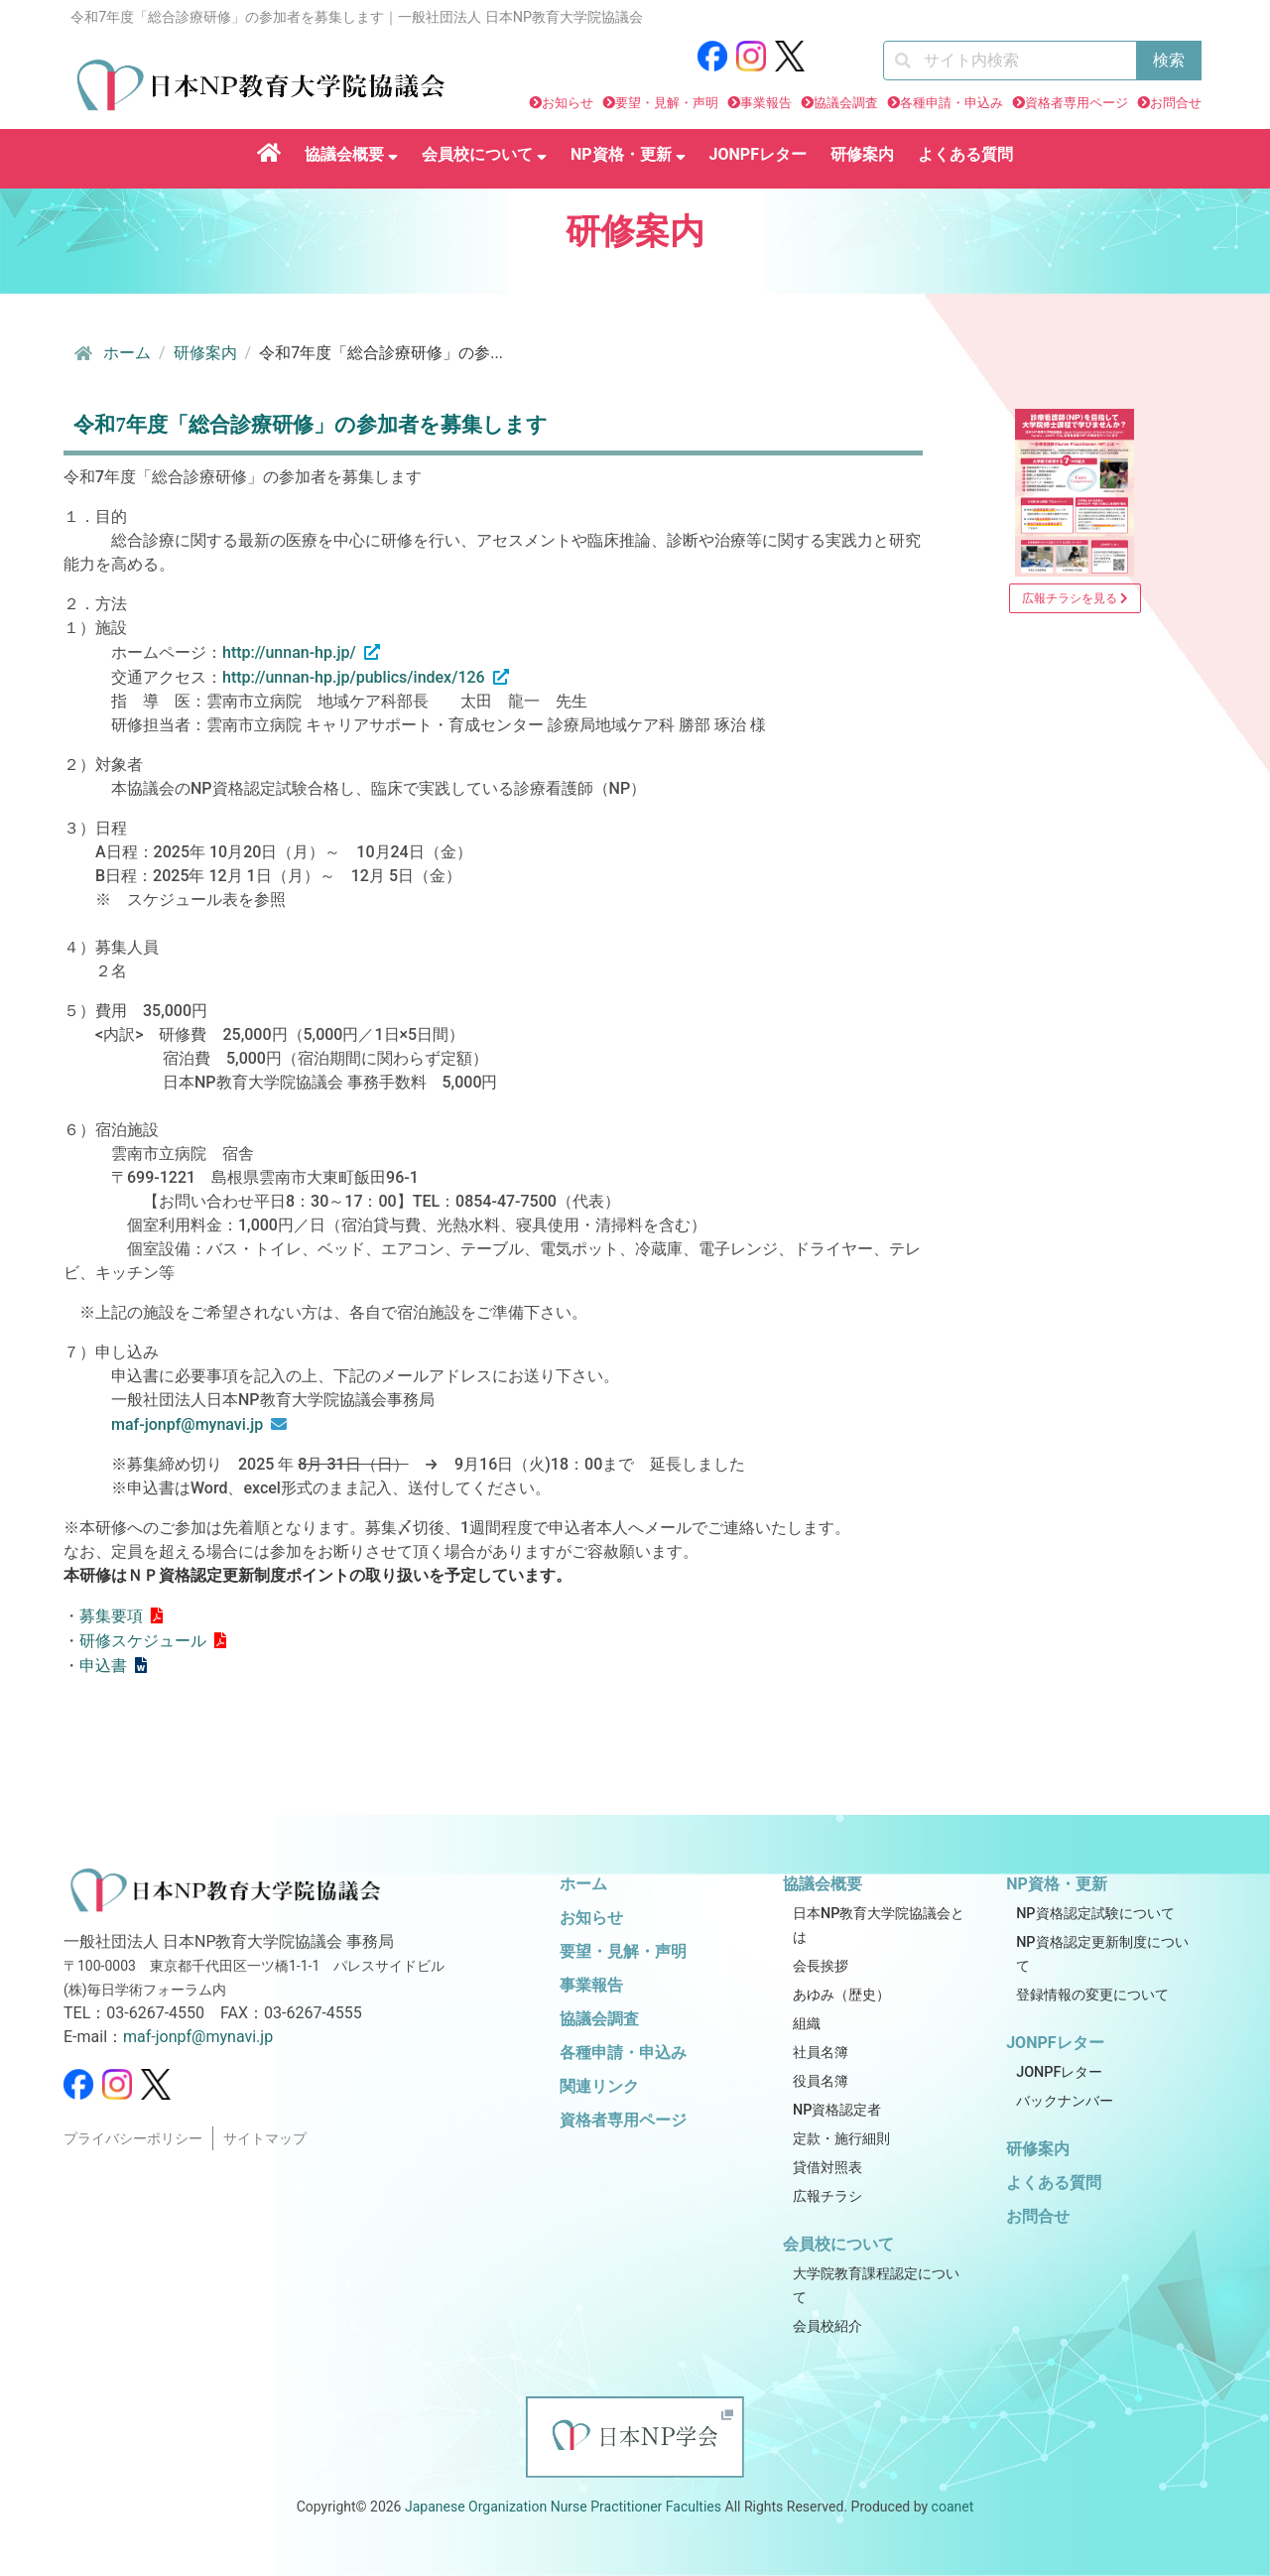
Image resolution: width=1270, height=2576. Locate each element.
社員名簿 (820, 2052)
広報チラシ (827, 2196)
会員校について (484, 154)
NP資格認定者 (837, 2110)
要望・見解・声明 (666, 102)
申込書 (103, 1665)
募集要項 (111, 1616)
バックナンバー (1064, 2101)
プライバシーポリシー (133, 2138)
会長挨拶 (820, 1966)
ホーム (111, 353)
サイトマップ (265, 2138)
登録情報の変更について (1092, 1995)
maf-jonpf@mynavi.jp (187, 1424)
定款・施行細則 (841, 2138)
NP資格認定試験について (1095, 1913)
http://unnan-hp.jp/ (289, 652)
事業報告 (766, 102)
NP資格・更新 (628, 154)
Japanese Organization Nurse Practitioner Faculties (563, 2506)
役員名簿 (820, 2081)
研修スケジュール (142, 1640)
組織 (807, 2023)
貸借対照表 (827, 2167)
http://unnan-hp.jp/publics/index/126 (353, 677)
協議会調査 (846, 102)
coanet (953, 2506)
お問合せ (1176, 102)
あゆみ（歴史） (841, 1995)
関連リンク (599, 2086)
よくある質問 (965, 154)
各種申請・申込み (951, 102)
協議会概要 (351, 154)
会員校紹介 (827, 2326)
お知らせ (567, 102)
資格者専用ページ (1076, 102)
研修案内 (862, 154)
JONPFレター (758, 154)
